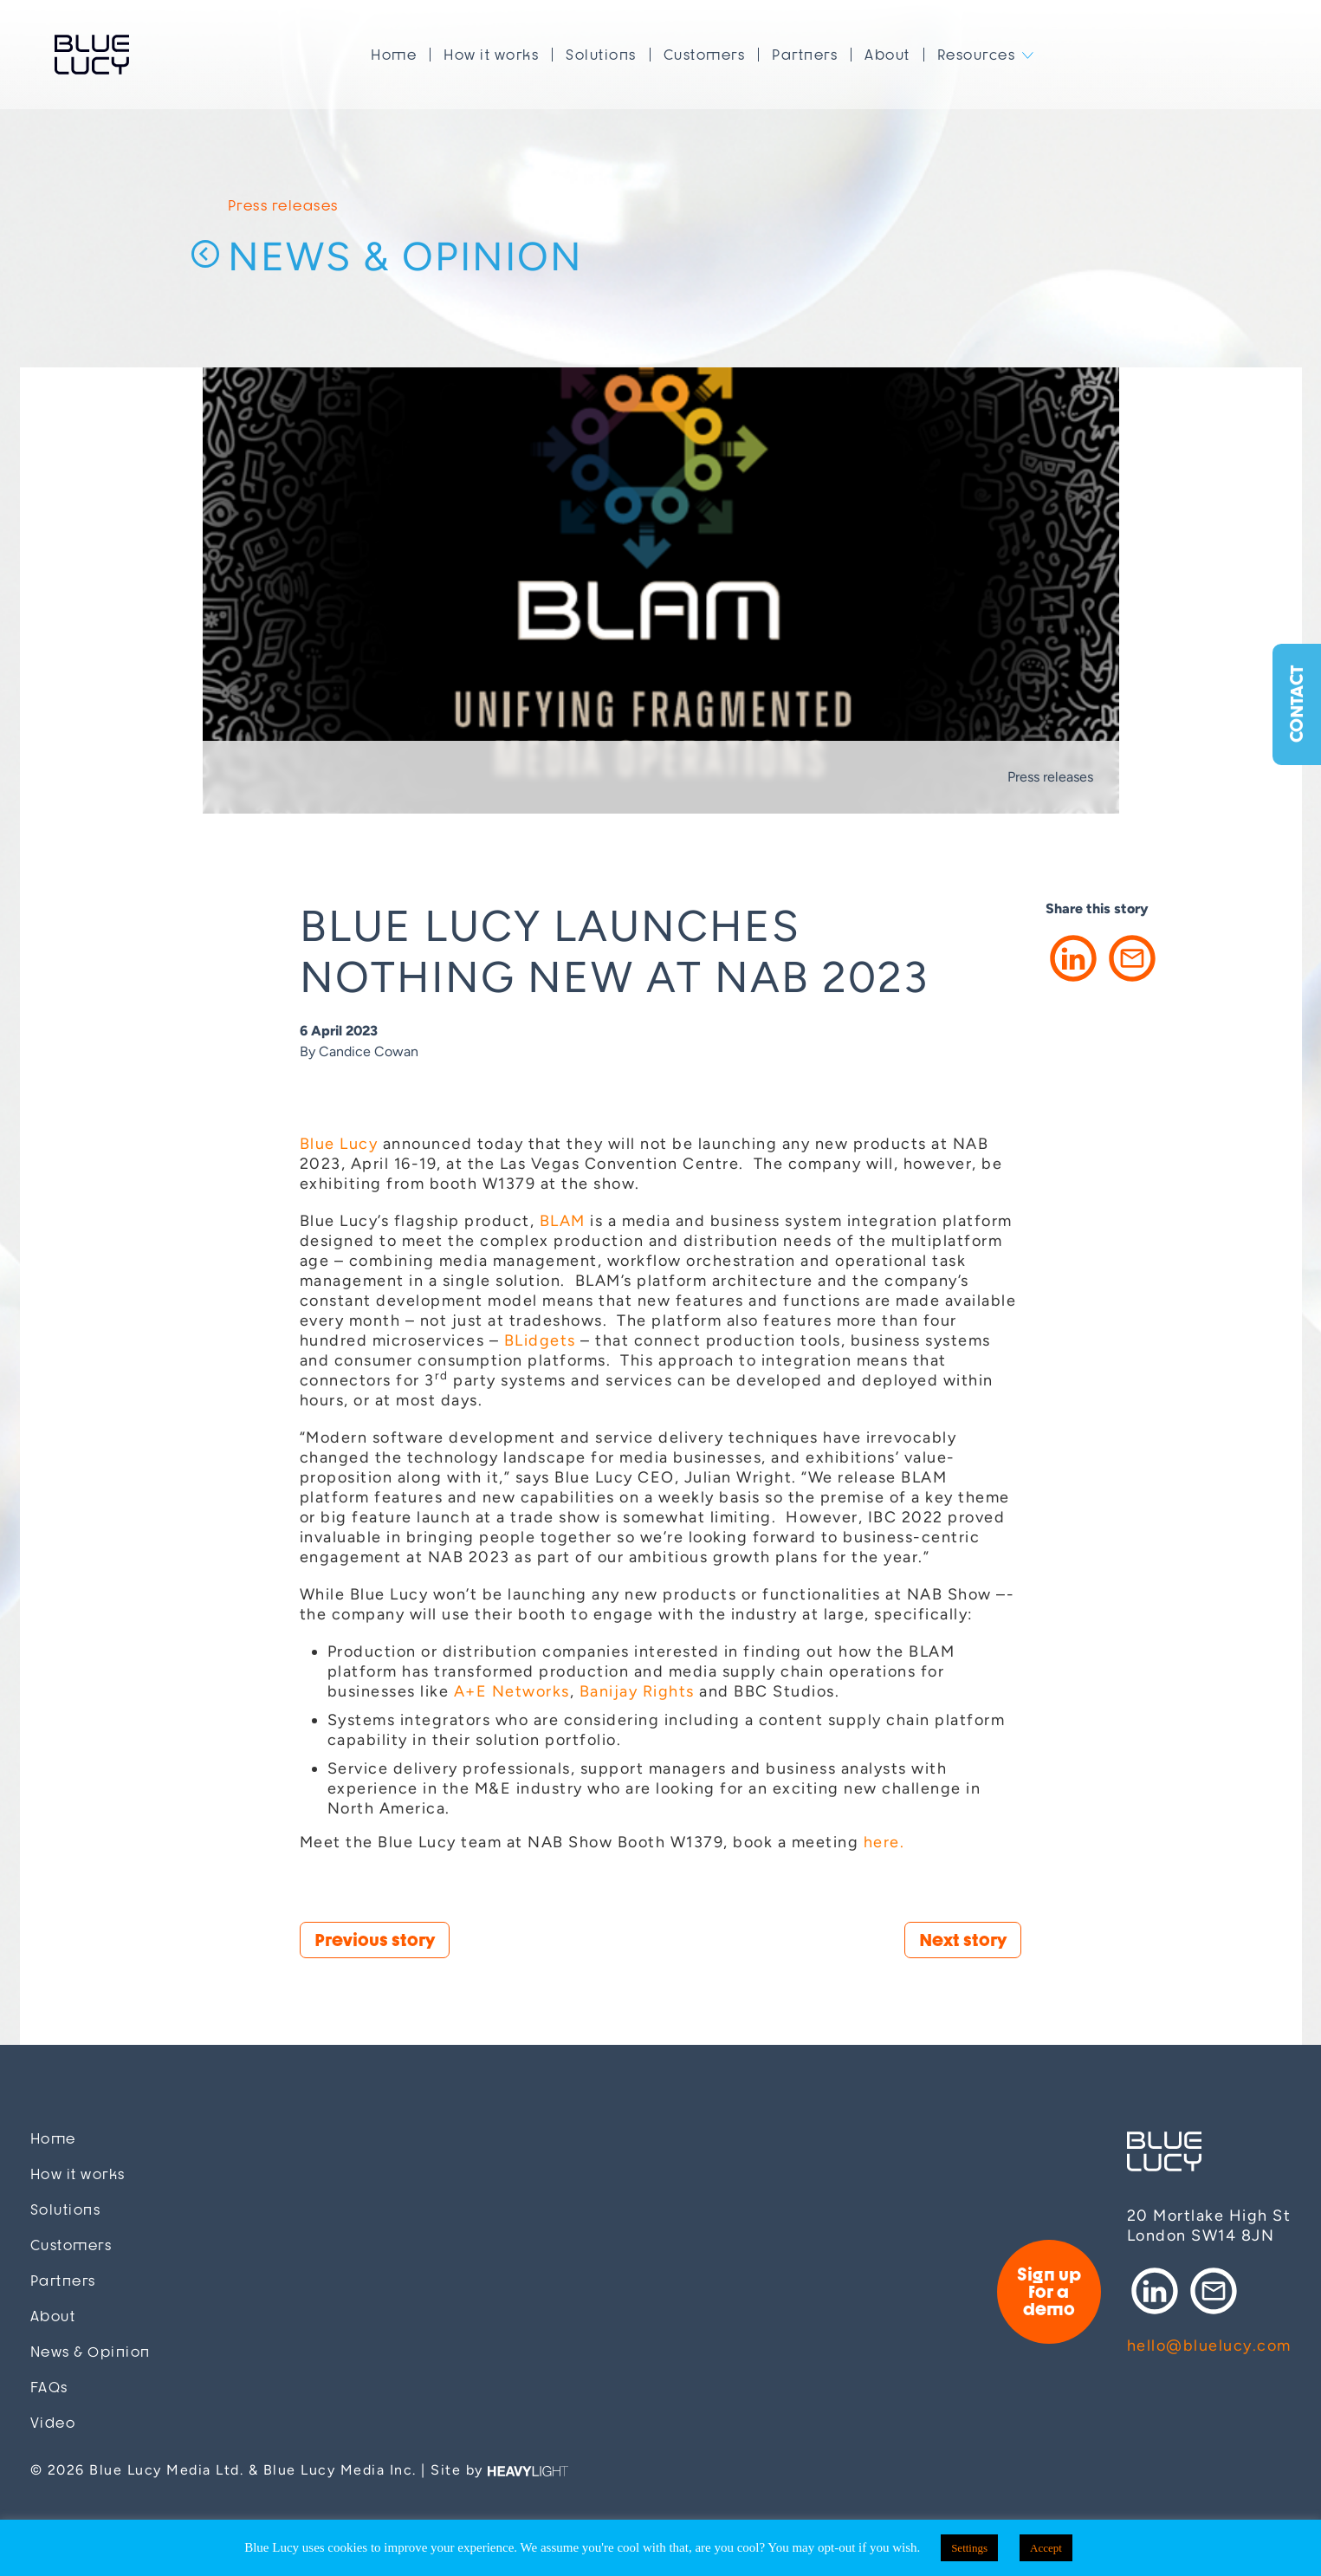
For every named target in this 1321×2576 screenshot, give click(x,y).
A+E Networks (512, 1691)
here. (884, 1842)
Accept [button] (1046, 2547)
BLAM (563, 1220)
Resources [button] (976, 55)
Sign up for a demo (1049, 2291)
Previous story (374, 1939)
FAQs (49, 2387)
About (887, 55)
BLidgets (540, 1340)
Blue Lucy (92, 55)
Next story (963, 1939)
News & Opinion (405, 257)
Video (53, 2423)
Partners (805, 55)
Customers (705, 55)
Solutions (601, 55)
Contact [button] (1296, 704)
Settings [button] (969, 2547)
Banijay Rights (637, 1691)
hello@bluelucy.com (1209, 2345)
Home (394, 55)
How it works (491, 55)
